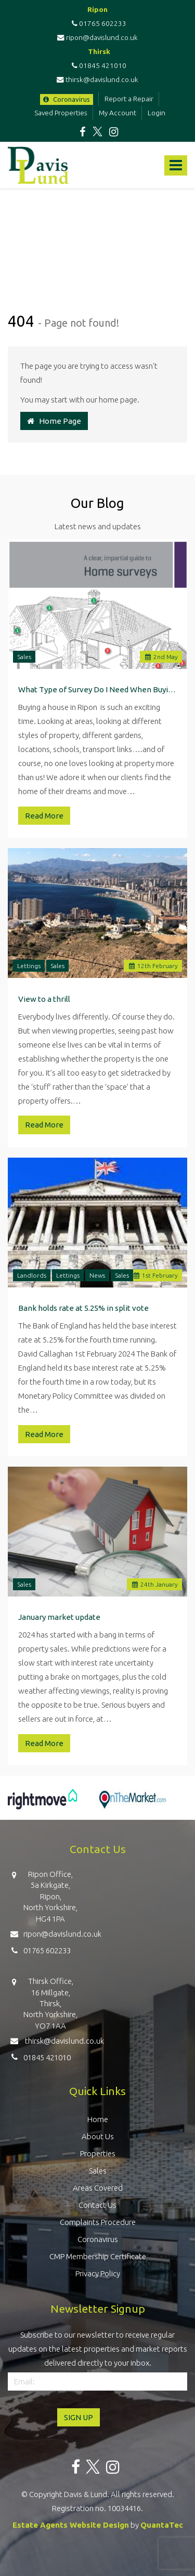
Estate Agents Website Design (70, 2524)
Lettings (29, 965)
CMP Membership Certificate (97, 2256)
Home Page (54, 421)
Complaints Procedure (98, 2222)
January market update (59, 1617)
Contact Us (97, 2205)
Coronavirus (66, 99)
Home (97, 2119)
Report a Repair (129, 99)
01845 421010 (97, 65)
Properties (97, 2153)
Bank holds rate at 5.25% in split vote (83, 1308)
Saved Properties (60, 113)
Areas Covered (98, 2187)
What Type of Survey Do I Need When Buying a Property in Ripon (97, 689)
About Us (98, 2136)
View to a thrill (44, 999)
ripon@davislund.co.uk (97, 37)
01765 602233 (97, 23)
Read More (44, 815)
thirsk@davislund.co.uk (97, 79)
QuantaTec (161, 2524)
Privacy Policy (97, 2273)
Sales (24, 656)
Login (156, 113)
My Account (117, 113)
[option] (42, 1804)
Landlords (31, 1275)
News (97, 1275)
